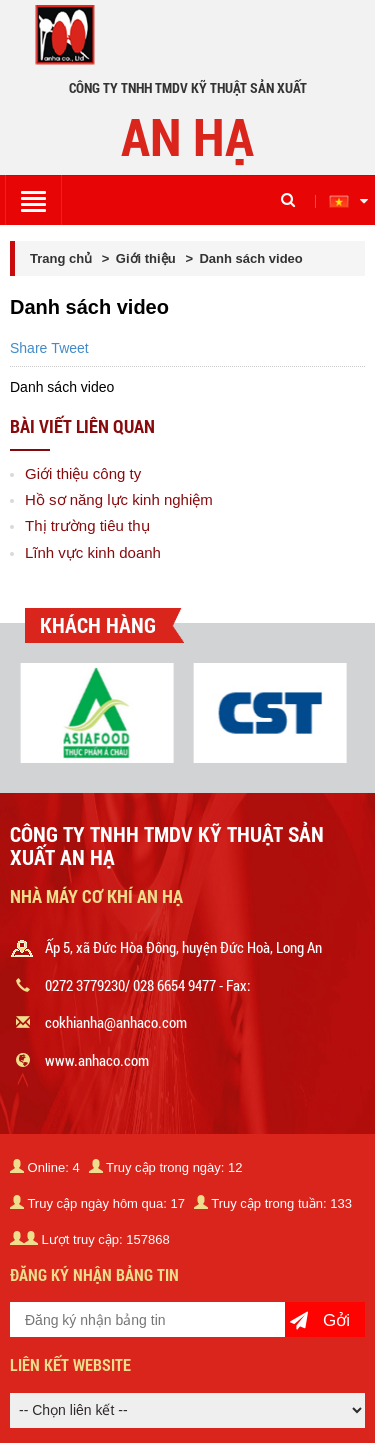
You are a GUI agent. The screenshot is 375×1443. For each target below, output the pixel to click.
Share (28, 348)
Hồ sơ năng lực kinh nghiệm (119, 499)
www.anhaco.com (97, 1060)
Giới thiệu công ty (83, 473)
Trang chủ (63, 258)
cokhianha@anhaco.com (116, 1022)
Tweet (69, 348)
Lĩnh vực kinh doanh (93, 552)
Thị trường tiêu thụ (87, 525)
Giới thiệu (146, 258)
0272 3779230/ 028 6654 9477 (130, 985)
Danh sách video (250, 258)
